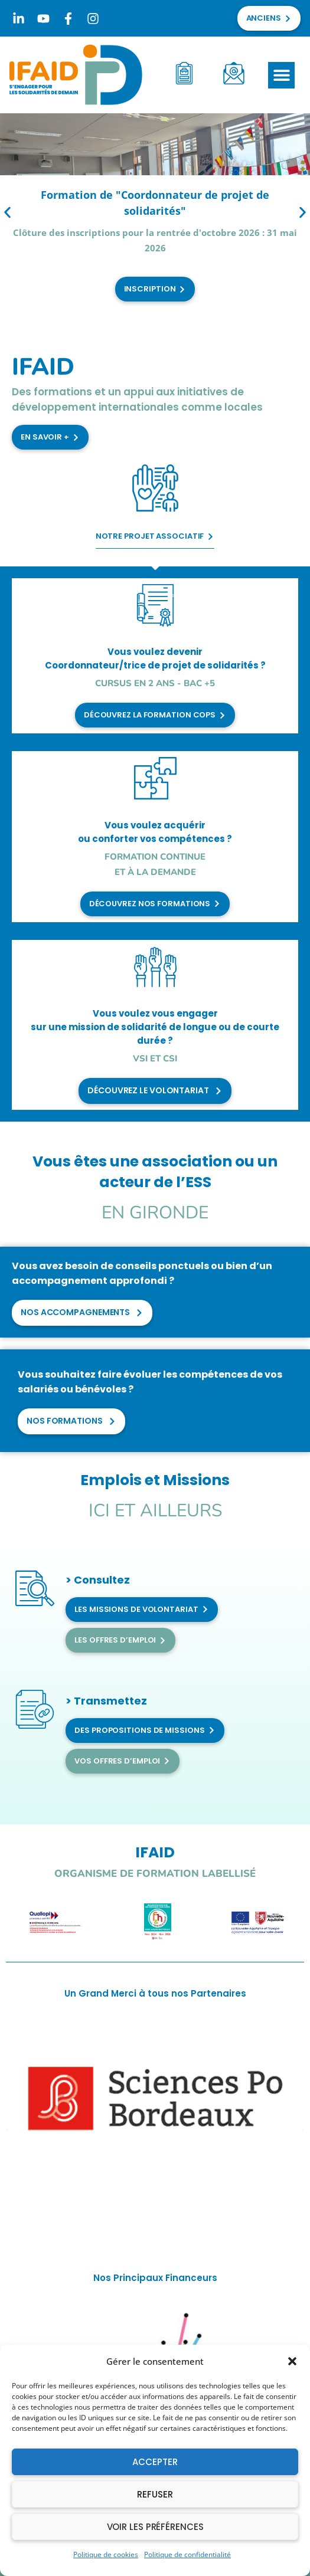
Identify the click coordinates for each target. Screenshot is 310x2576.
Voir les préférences (155, 2527)
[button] (292, 2361)
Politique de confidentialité (187, 2554)
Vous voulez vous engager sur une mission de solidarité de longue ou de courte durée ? (155, 1027)
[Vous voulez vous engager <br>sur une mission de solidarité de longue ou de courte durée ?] (155, 967)
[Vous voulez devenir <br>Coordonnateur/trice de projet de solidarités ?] (155, 605)
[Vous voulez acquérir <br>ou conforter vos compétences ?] (155, 778)
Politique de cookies (105, 2554)
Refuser (154, 2494)
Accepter (154, 2462)
